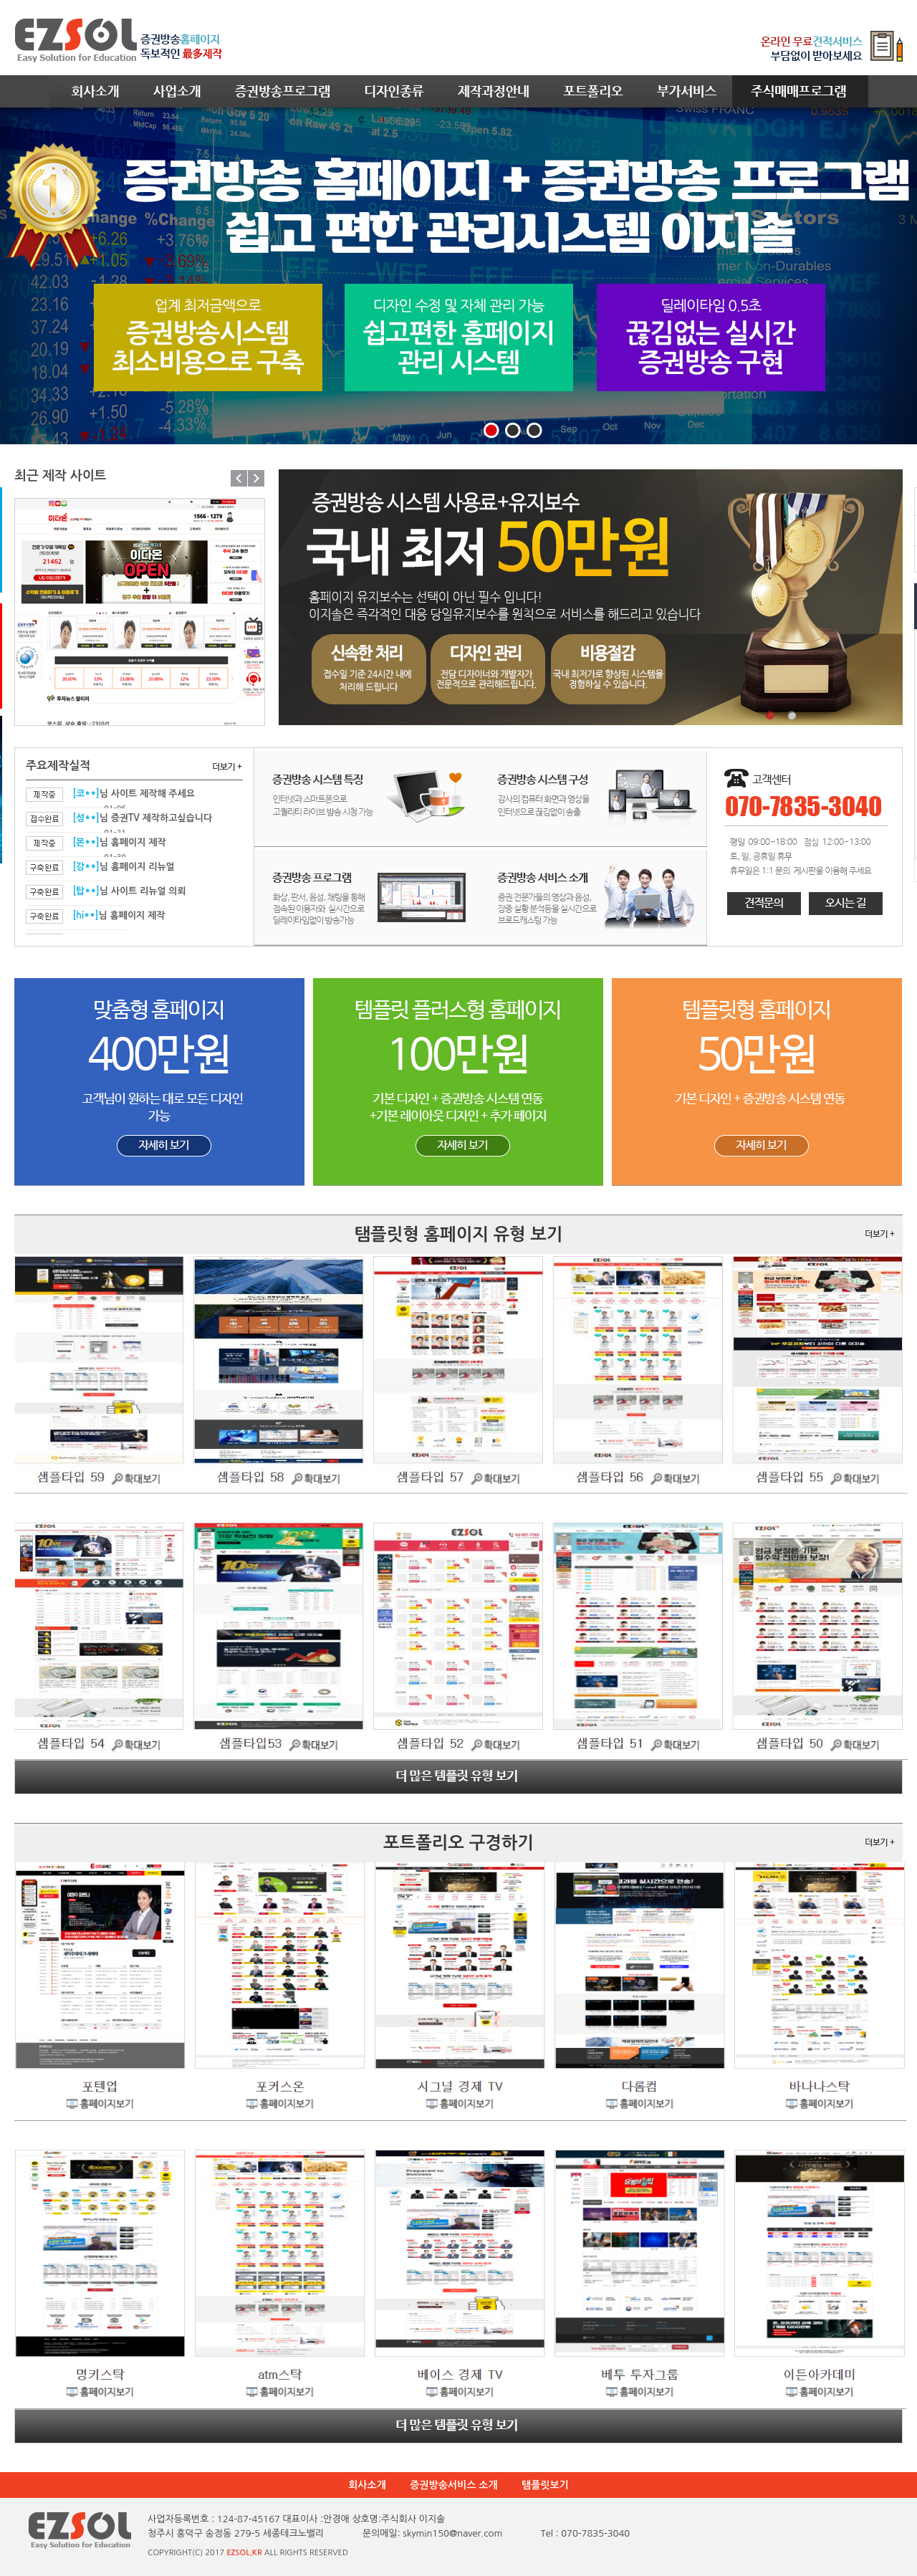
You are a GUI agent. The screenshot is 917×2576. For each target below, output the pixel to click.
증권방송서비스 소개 (453, 2485)
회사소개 (367, 2485)
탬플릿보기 (545, 2485)
